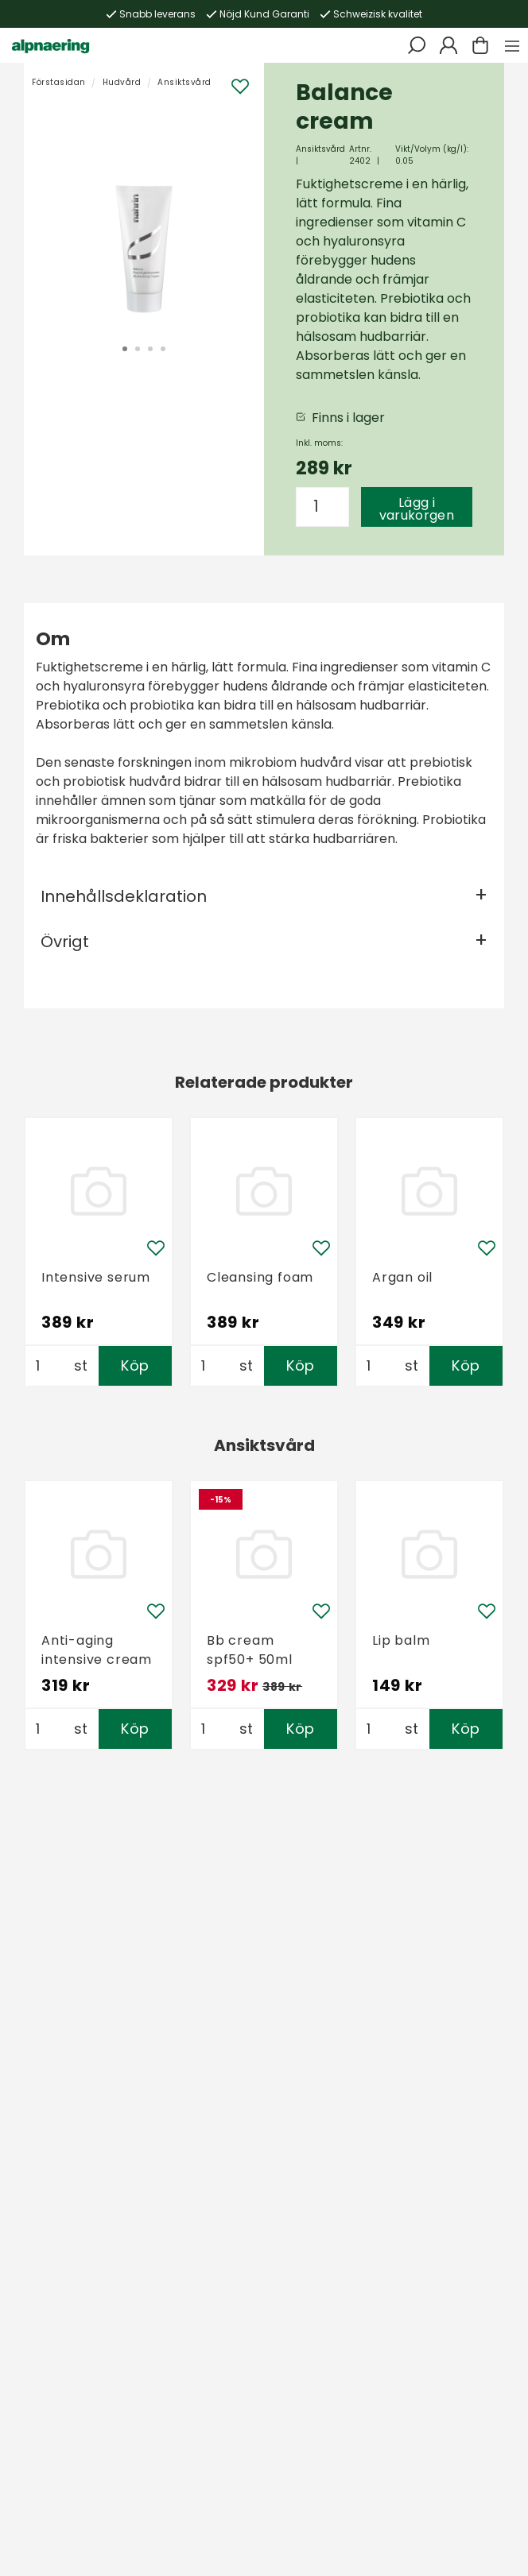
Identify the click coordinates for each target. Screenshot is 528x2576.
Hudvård (122, 82)
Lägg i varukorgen (416, 508)
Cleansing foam (260, 1277)
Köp (135, 1365)
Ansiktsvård (184, 82)
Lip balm (400, 1640)
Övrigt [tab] (65, 941)
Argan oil (402, 1277)
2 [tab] (137, 348)
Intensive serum (95, 1277)
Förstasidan (59, 82)
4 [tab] (163, 348)
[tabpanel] (144, 214)
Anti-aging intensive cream (96, 1650)
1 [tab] (124, 348)
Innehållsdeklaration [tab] (124, 896)
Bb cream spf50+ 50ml (250, 1650)
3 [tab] (150, 348)
